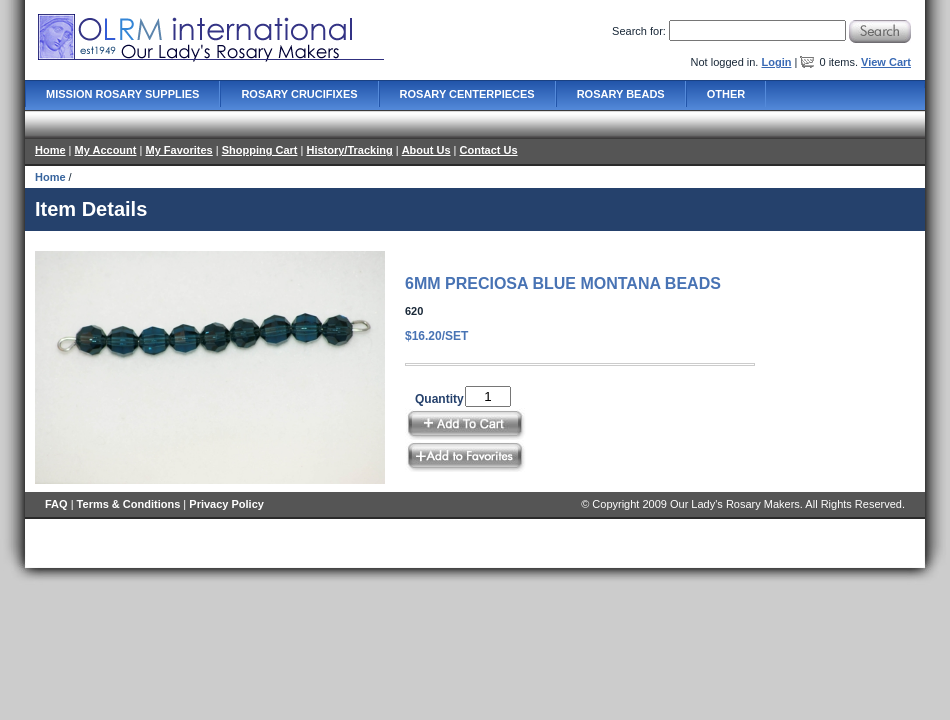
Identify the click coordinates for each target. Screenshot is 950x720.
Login (776, 62)
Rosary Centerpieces (467, 94)
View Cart (886, 62)
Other (726, 94)
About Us (426, 150)
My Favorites (178, 150)
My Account (106, 150)
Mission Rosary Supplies (122, 94)
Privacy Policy (226, 504)
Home (50, 150)
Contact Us (489, 150)
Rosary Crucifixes (299, 94)
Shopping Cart (260, 150)
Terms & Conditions (129, 504)
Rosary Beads (621, 94)
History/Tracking (349, 150)
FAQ (56, 504)
